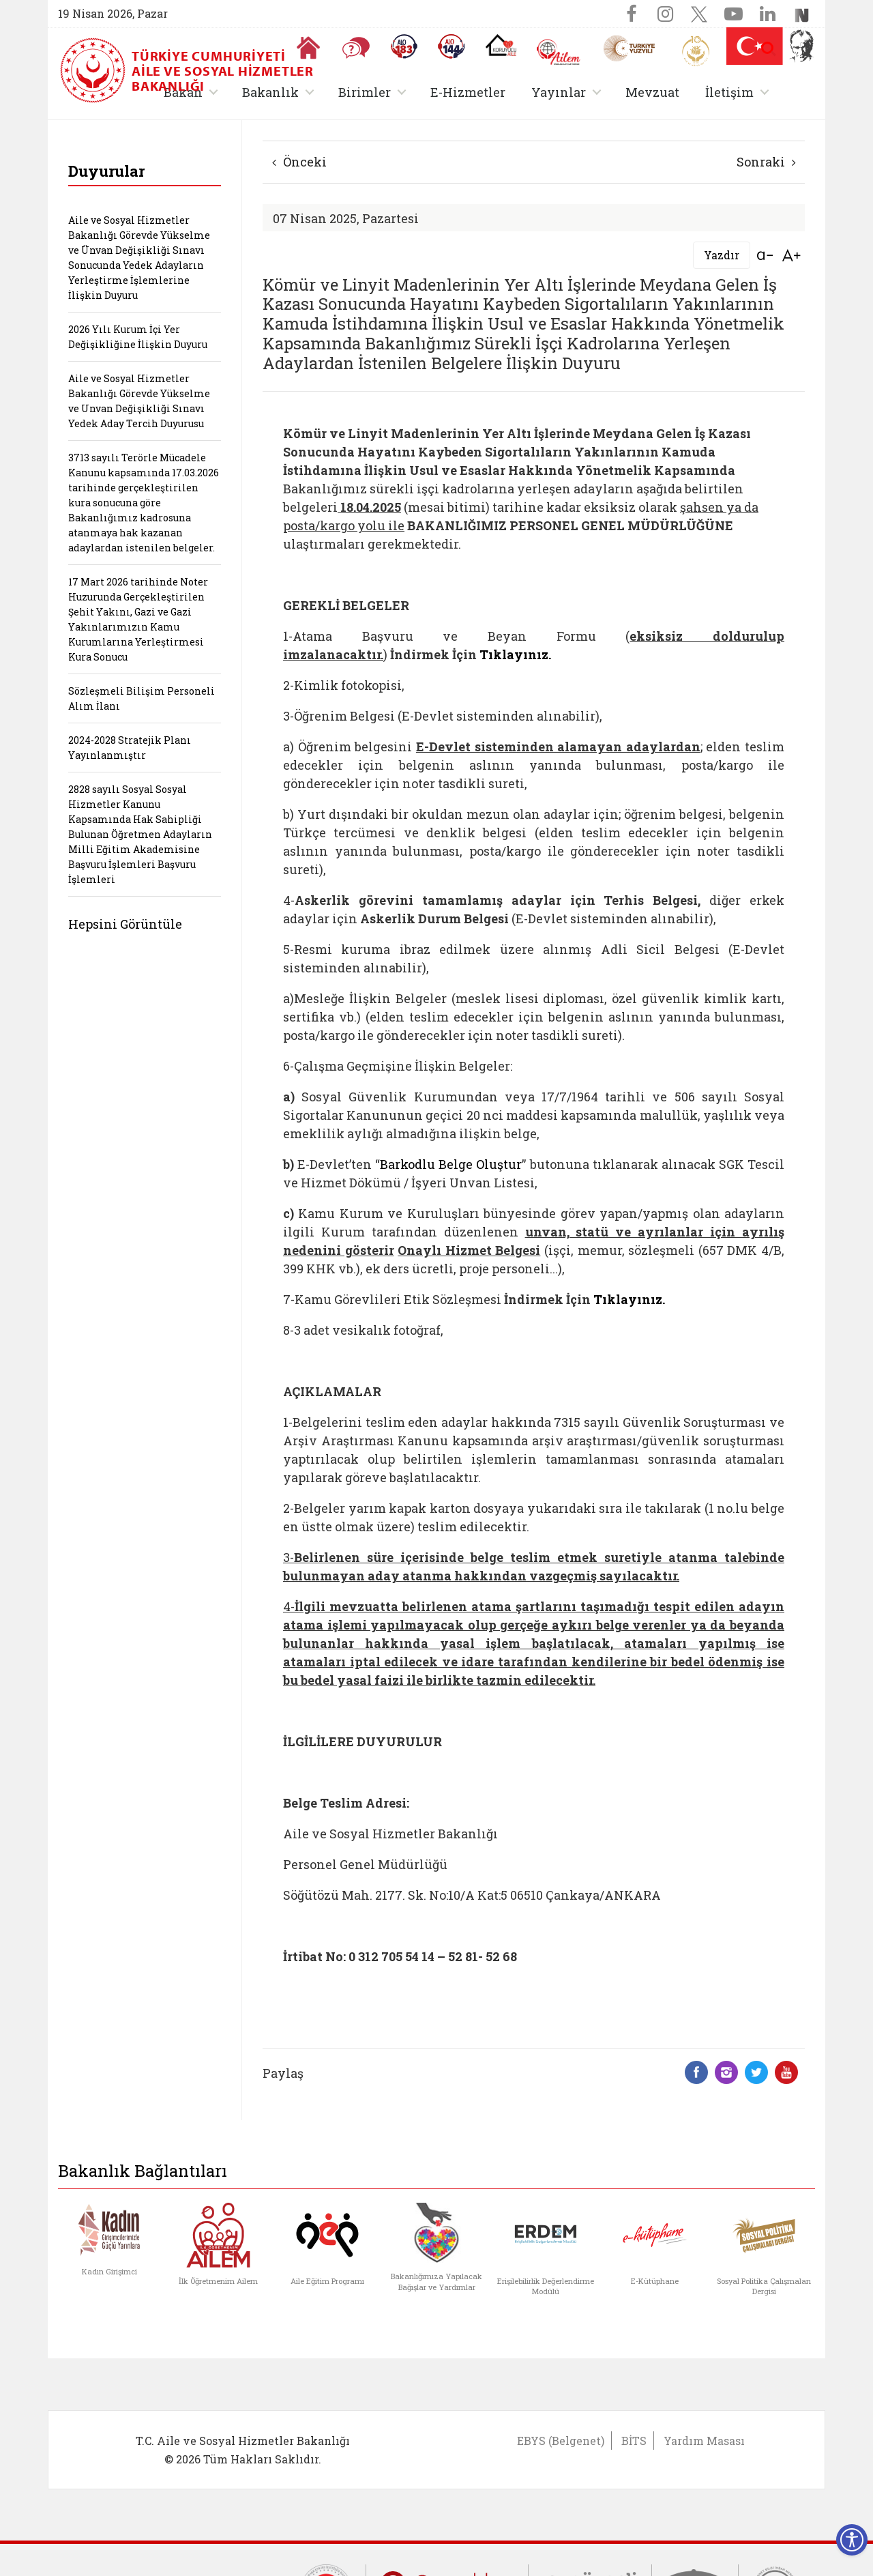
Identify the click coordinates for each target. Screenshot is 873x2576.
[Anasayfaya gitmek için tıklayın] (308, 47)
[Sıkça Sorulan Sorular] (356, 47)
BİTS (634, 2440)
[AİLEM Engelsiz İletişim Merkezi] (559, 52)
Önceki (299, 162)
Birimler (364, 92)
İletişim (729, 92)
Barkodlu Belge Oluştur (451, 1164)
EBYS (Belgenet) (560, 2440)
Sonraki (766, 162)
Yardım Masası (704, 2440)
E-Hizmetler (467, 92)
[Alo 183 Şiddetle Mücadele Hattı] (403, 46)
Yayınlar (558, 92)
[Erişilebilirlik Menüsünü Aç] (852, 2540)
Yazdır (721, 255)
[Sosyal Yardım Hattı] (451, 46)
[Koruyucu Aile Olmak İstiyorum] (501, 45)
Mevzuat (652, 92)
